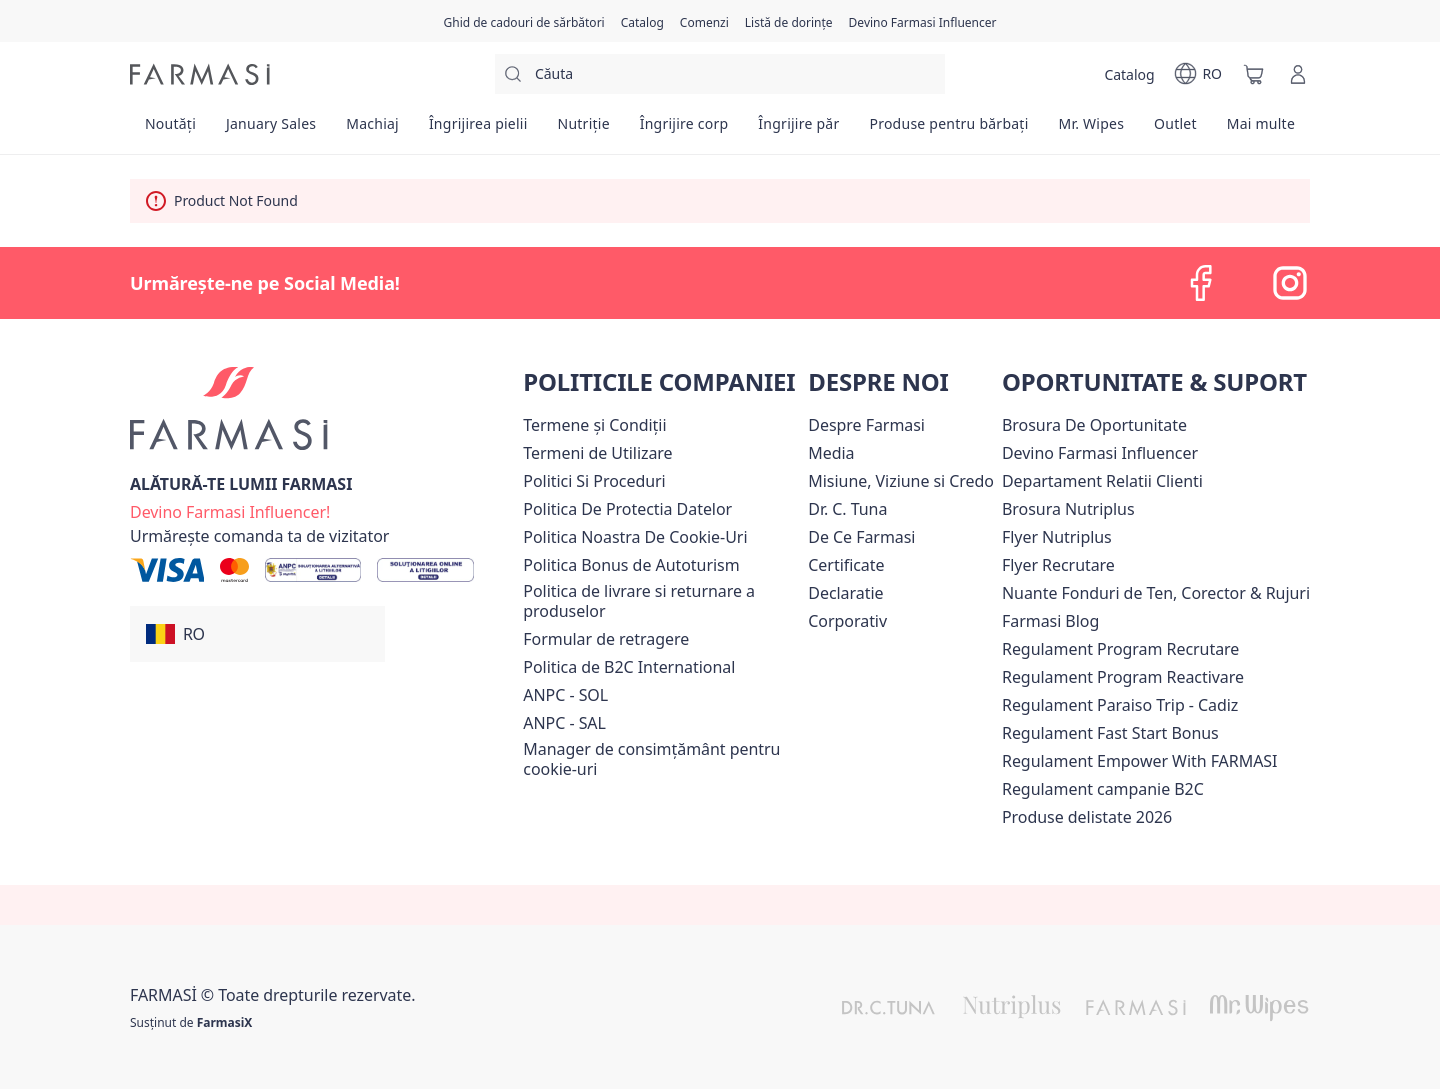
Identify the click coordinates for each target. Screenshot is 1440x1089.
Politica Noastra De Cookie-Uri (635, 537)
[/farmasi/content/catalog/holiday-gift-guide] (523, 21)
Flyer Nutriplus (1057, 537)
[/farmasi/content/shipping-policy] (661, 601)
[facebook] (1202, 283)
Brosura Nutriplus (1068, 509)
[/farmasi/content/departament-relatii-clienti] (1102, 481)
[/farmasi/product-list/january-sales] (271, 130)
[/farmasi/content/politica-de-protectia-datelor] (627, 509)
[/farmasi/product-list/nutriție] (584, 130)
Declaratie (845, 593)
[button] (257, 634)
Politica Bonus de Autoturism (631, 565)
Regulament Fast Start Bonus (1110, 733)
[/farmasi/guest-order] (259, 536)
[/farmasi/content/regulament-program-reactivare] (1123, 677)
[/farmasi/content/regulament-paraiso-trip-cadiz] (1120, 705)
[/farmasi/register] (704, 21)
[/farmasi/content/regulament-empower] (1139, 761)
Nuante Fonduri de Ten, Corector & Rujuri (1156, 593)
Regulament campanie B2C (1103, 789)
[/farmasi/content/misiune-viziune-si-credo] (901, 481)
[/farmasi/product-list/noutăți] (170, 130)
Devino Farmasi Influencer (1100, 453)
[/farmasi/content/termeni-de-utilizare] (597, 453)
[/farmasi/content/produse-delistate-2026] (1087, 817)
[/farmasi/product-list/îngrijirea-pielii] (478, 130)
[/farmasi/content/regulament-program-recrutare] (1120, 649)
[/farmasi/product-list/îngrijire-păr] (798, 130)
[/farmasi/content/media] (831, 453)
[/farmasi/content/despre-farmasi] (866, 425)
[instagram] (1290, 283)
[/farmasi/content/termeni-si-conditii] (594, 425)
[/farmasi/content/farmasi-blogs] (1050, 621)
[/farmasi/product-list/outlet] (1175, 130)
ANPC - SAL (564, 723)
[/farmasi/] (200, 74)
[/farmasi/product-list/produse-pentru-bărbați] (948, 130)
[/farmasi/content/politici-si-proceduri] (594, 481)
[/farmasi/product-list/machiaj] (372, 130)
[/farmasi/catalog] (642, 21)
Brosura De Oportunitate (1094, 425)
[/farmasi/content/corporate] (847, 621)
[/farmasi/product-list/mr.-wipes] (1091, 130)
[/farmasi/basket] (1254, 74)
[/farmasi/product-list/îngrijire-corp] (684, 130)
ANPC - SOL (565, 695)
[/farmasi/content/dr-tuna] (847, 509)
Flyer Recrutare (1058, 565)
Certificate (846, 565)
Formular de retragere (606, 639)
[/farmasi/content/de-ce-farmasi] (861, 537)
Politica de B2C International (629, 667)
